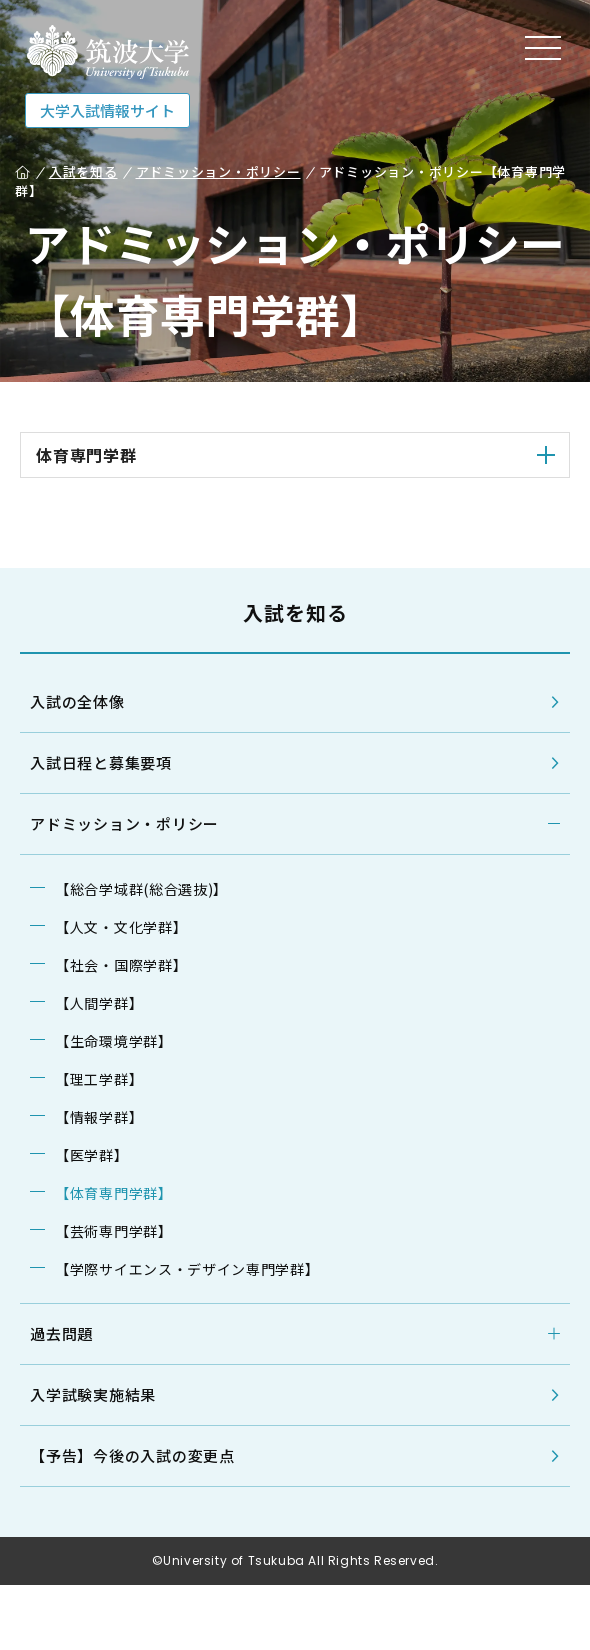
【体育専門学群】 (114, 1193)
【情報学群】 (99, 1117)
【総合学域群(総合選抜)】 (141, 889)
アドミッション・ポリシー (124, 823)
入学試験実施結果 (93, 1394)
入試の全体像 (77, 701)
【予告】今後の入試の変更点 (132, 1455)
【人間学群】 (99, 1003)
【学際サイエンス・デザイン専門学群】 (187, 1269)
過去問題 (61, 1333)
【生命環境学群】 (114, 1041)
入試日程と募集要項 (101, 762)
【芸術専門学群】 (114, 1231)
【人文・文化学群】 (121, 927)
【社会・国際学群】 (121, 965)
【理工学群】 (99, 1079)
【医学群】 (92, 1155)
